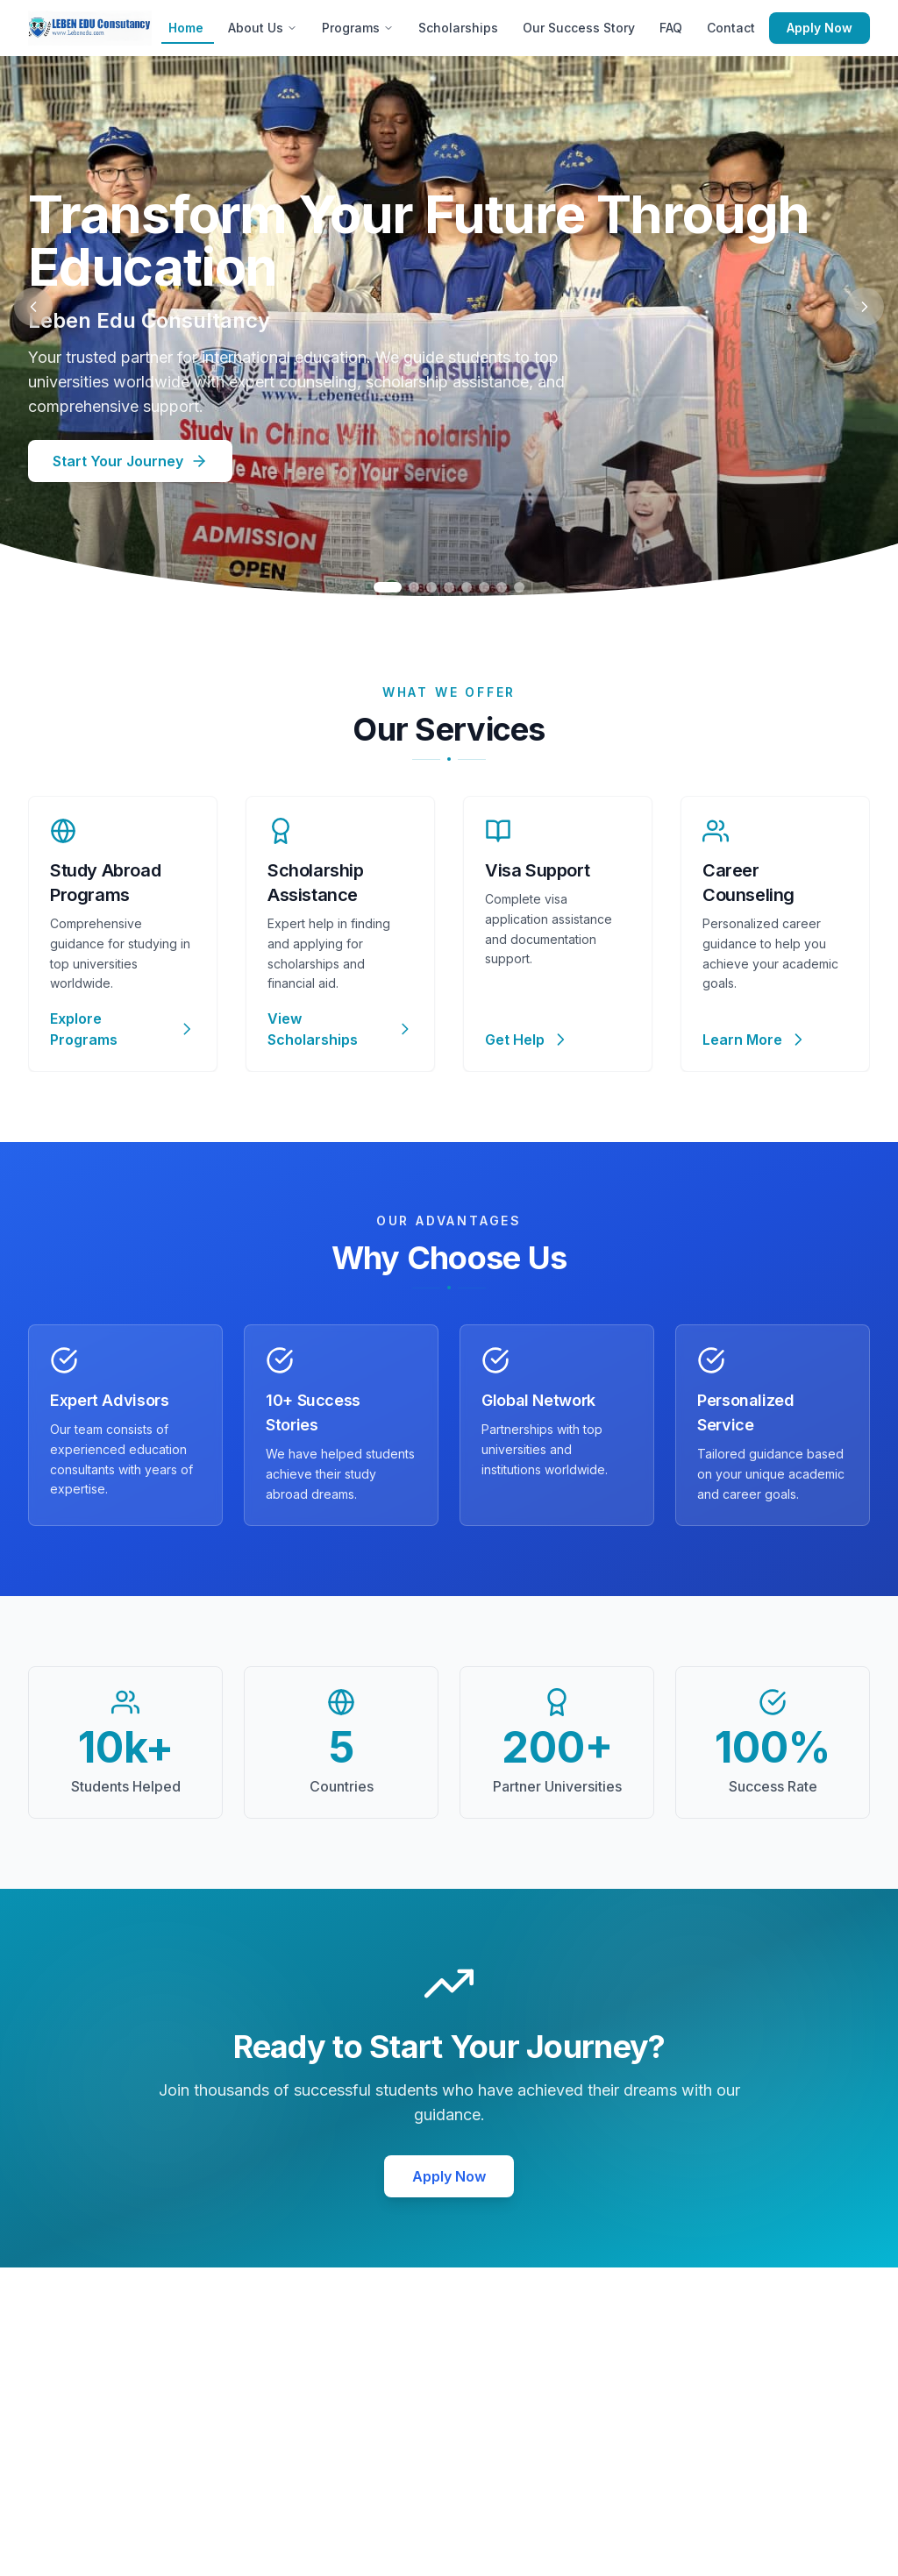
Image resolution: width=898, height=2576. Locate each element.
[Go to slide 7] (501, 587)
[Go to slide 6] (484, 587)
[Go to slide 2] (414, 587)
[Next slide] (864, 306)
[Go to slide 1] (388, 587)
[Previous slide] (33, 306)
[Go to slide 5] (466, 587)
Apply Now (819, 27)
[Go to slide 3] (431, 587)
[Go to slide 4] (449, 587)
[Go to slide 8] (519, 587)
